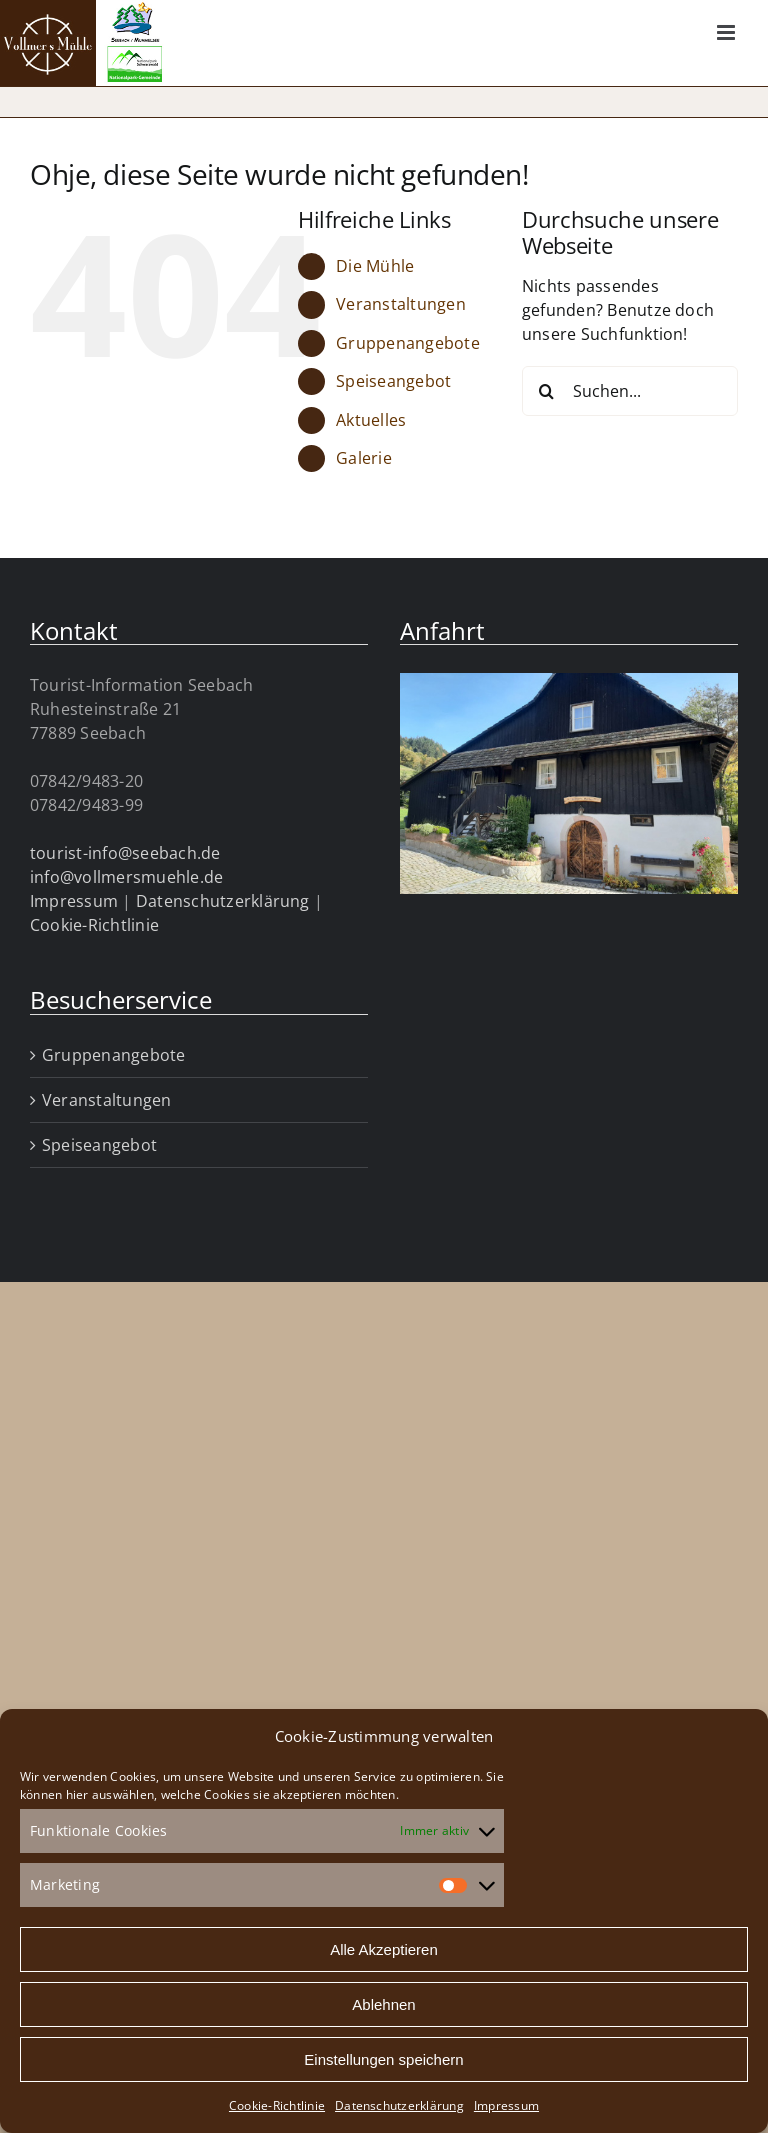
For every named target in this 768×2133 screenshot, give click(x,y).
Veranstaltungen (401, 304)
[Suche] (547, 391)
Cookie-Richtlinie (277, 2105)
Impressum (506, 2105)
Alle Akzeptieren (384, 1949)
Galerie (364, 458)
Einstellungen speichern (383, 2059)
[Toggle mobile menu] (727, 32)
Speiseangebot (393, 381)
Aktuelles (371, 420)
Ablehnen (383, 2004)
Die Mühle (375, 266)
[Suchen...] (630, 391)
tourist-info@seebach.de (125, 853)
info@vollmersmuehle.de (126, 877)
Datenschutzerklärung (399, 2105)
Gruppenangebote (408, 343)
